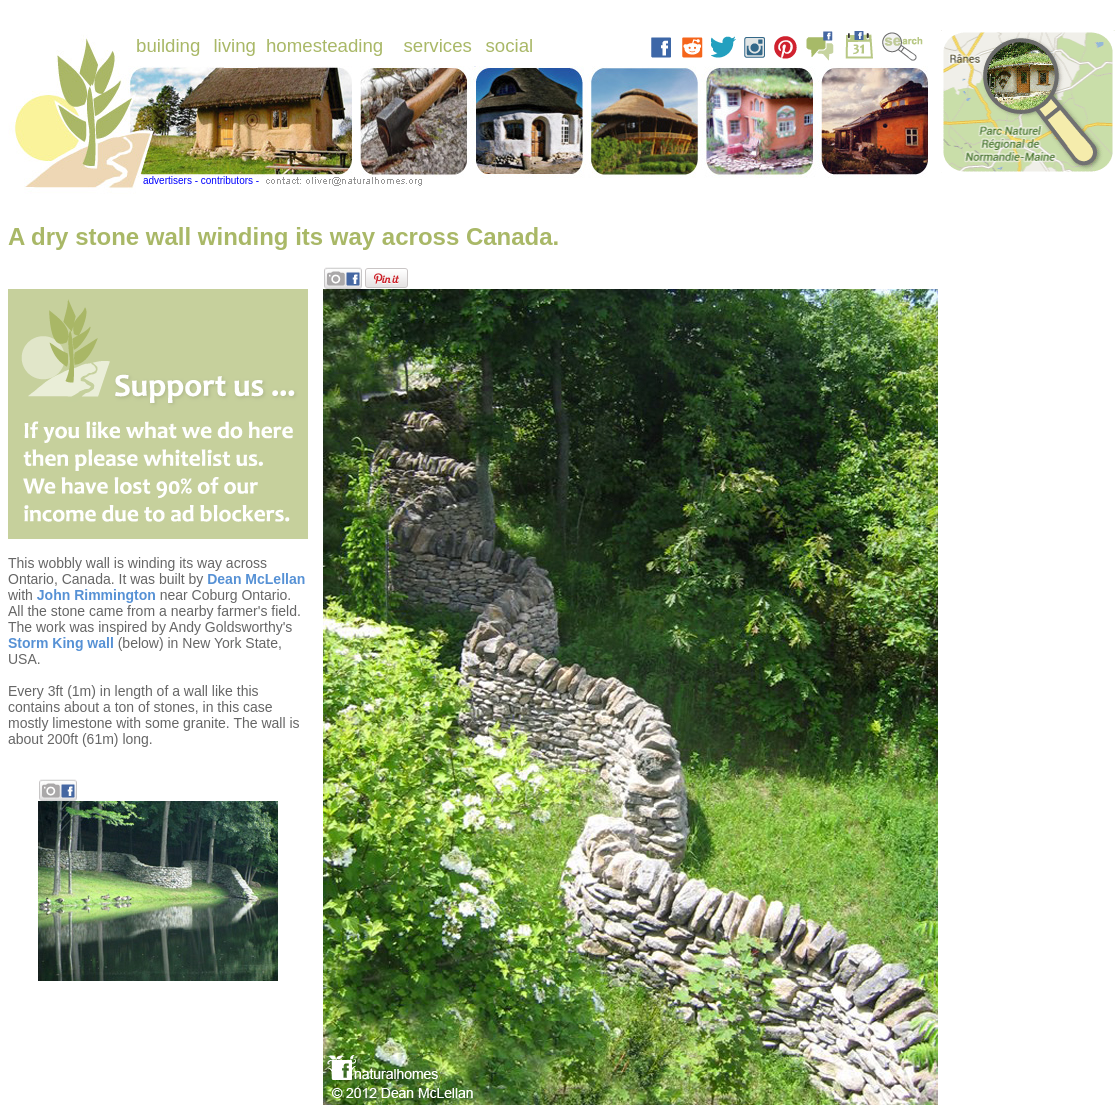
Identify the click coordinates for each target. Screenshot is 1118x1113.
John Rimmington (96, 595)
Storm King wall (61, 643)
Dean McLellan (256, 579)
